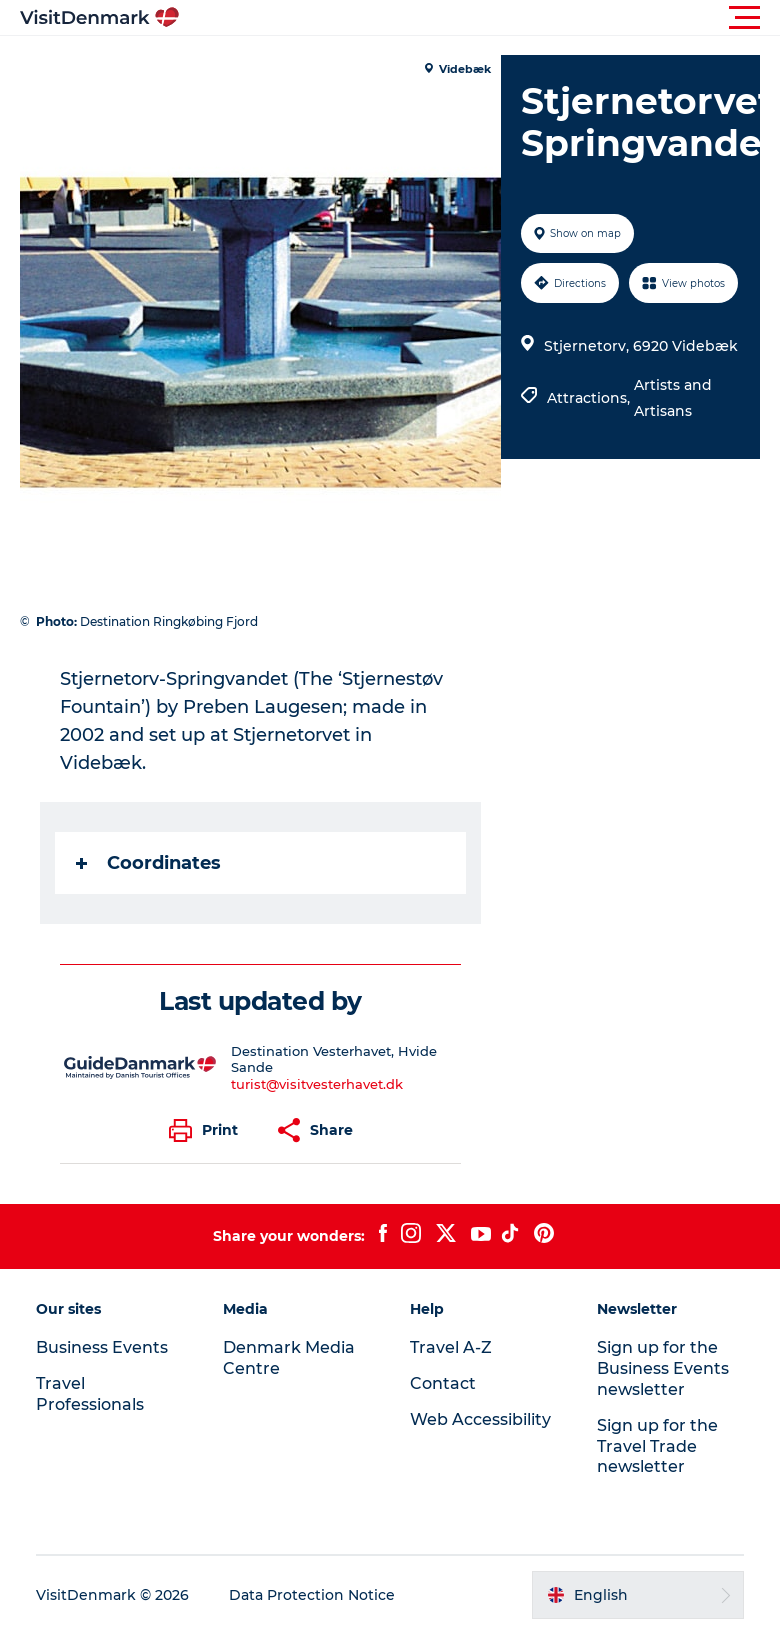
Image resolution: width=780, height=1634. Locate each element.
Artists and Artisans (673, 398)
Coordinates (148, 863)
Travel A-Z (451, 1347)
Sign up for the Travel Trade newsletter (657, 1446)
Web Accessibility (480, 1419)
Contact (443, 1383)
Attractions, (590, 398)
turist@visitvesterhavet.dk (317, 1084)
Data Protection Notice (312, 1595)
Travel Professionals (90, 1394)
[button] (480, 18)
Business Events (102, 1347)
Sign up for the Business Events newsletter (663, 1368)
